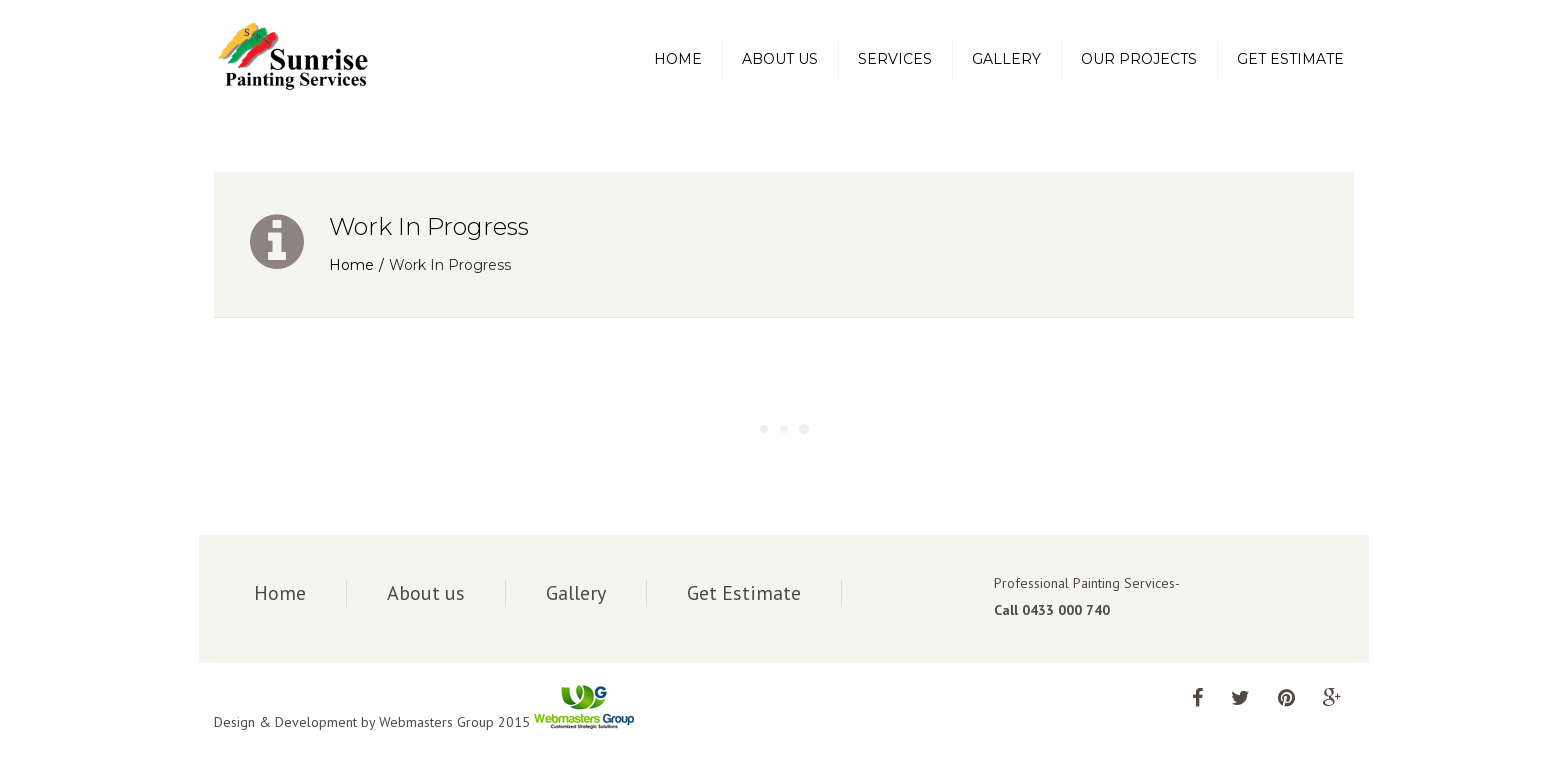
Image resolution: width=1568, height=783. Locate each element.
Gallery (1006, 59)
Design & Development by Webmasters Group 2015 (424, 722)
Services (895, 59)
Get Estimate (1290, 59)
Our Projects (1139, 59)
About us (780, 59)
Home (678, 59)
